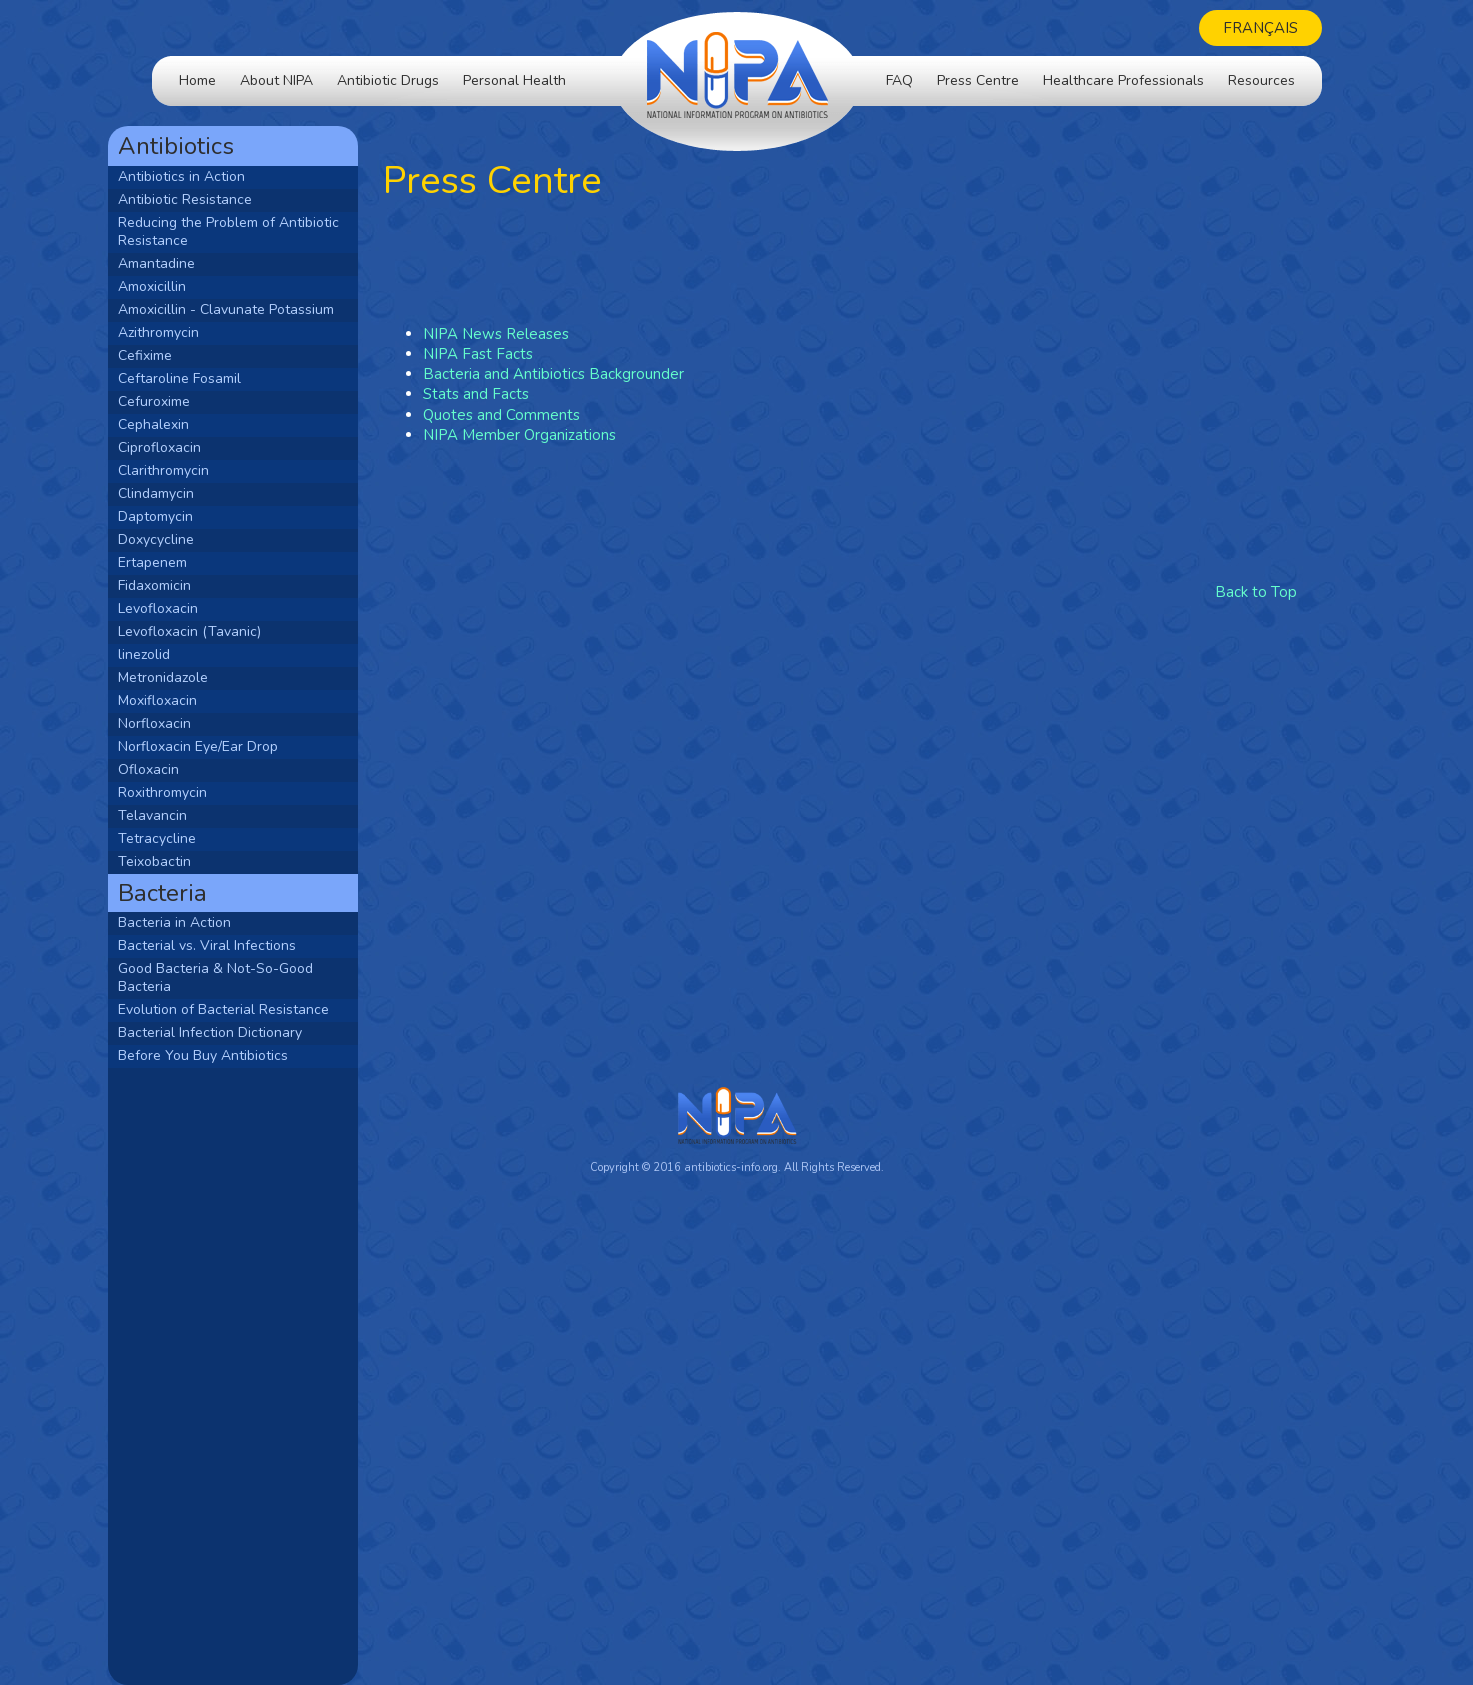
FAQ (899, 80)
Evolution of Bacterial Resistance (267, 1009)
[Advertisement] (277, 1375)
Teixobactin (198, 861)
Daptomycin (199, 516)
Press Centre (978, 80)
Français (1260, 28)
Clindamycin (200, 493)
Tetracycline (201, 838)
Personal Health (514, 80)
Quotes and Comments (545, 415)
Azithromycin (202, 332)
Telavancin (196, 815)
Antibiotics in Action (225, 176)
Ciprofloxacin (203, 447)
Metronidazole (207, 677)
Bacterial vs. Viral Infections (251, 945)
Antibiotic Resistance (229, 199)
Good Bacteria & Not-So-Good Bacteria (259, 977)
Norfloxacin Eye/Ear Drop (242, 746)
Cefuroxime (198, 401)
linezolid (188, 654)
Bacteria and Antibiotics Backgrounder (597, 374)
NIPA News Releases (540, 334)
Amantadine (200, 263)
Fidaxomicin (198, 585)
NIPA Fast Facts (522, 354)
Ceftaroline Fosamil (223, 378)
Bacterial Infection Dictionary (254, 1032)
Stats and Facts (520, 394)
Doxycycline (200, 539)
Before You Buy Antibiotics (247, 1055)
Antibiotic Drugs (388, 80)
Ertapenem (196, 562)
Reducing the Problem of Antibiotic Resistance (272, 231)
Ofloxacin (192, 769)
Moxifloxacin (201, 700)
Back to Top (1256, 592)
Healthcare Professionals (1123, 80)
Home (197, 80)
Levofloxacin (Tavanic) (233, 631)
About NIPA (276, 80)
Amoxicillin (196, 286)
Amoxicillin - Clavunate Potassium (270, 309)
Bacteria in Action (218, 922)
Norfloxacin (198, 723)
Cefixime (189, 355)
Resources (1261, 80)
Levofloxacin (202, 608)
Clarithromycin (207, 470)
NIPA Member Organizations (563, 435)
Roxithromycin (206, 792)
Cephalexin (197, 424)
